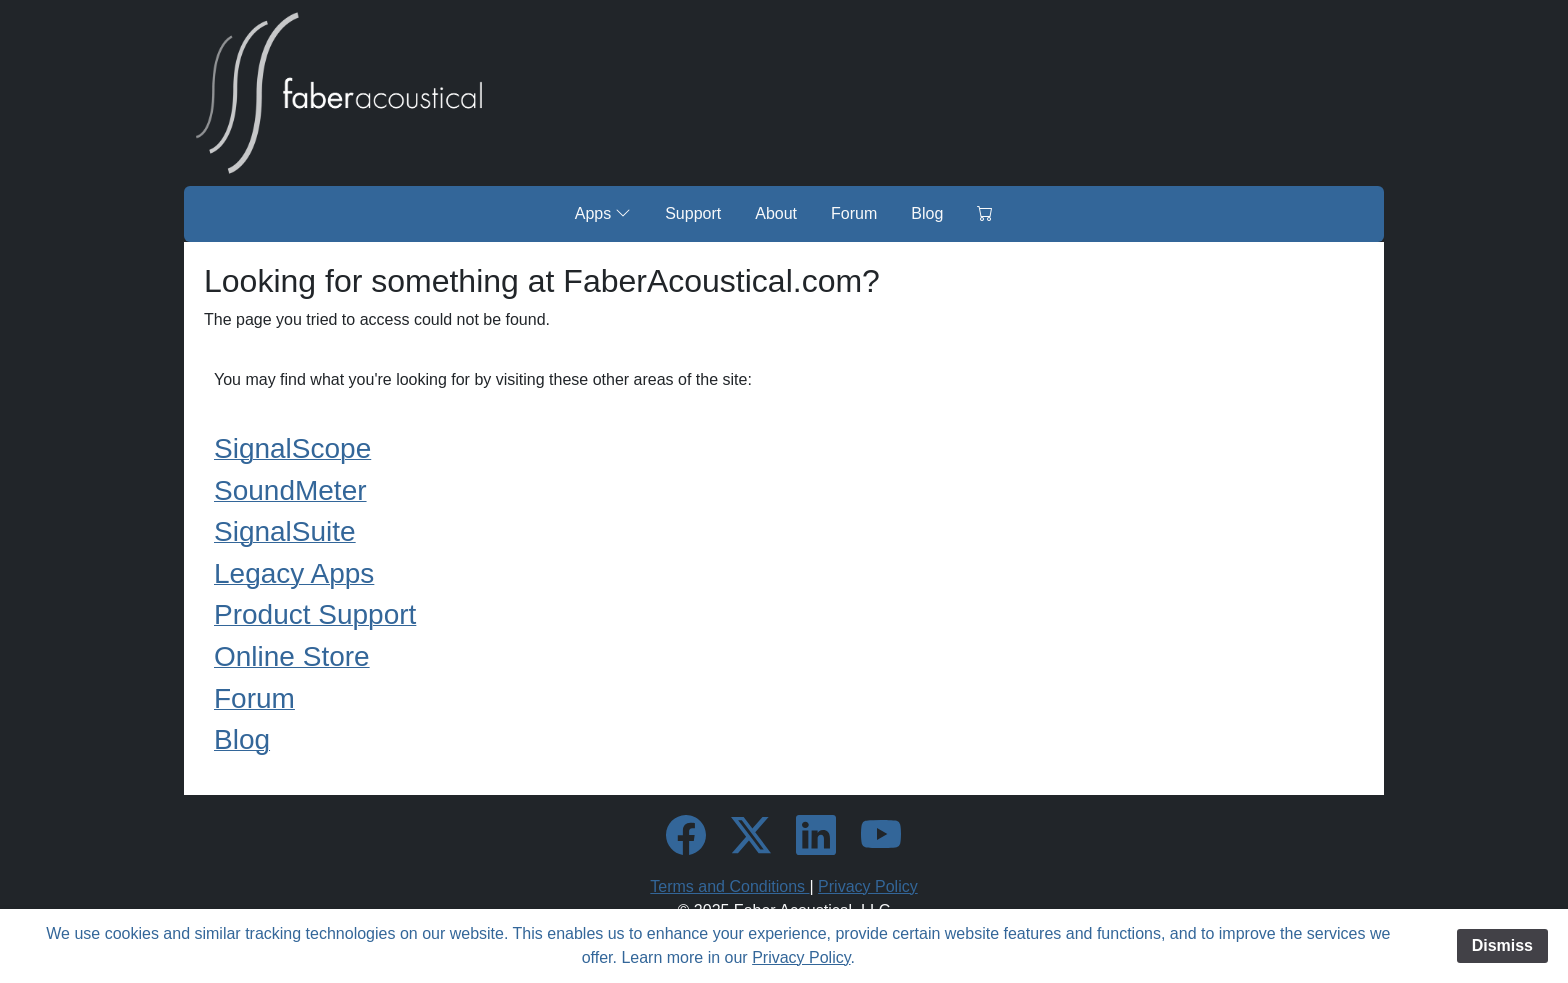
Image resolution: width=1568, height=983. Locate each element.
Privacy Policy (868, 886)
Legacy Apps (294, 573)
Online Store (292, 656)
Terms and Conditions (729, 886)
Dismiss (1502, 945)
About (776, 213)
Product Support (315, 614)
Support (693, 213)
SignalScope (292, 448)
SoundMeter (290, 490)
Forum (854, 213)
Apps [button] (603, 213)
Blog (927, 213)
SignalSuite (285, 531)
